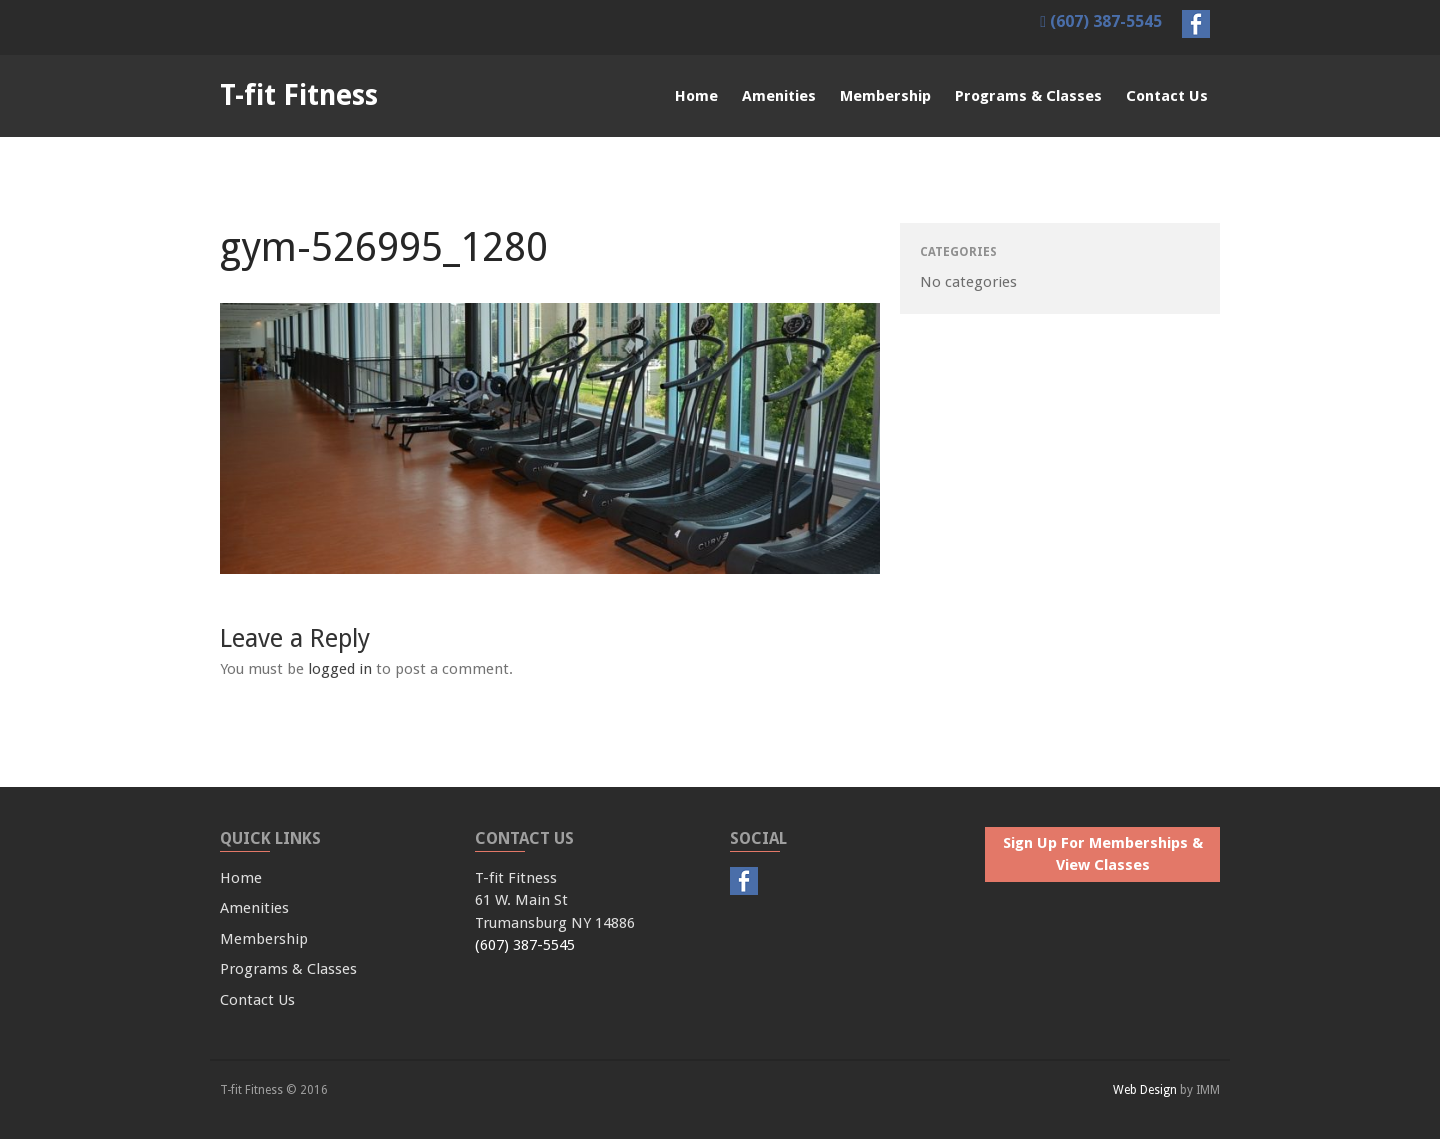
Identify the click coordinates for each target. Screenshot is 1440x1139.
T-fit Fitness (299, 95)
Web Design (1145, 1090)
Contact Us (1167, 96)
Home (696, 96)
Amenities (779, 96)
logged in (340, 669)
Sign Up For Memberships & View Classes (1103, 854)
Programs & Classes (1028, 96)
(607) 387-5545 (1101, 21)
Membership (885, 96)
